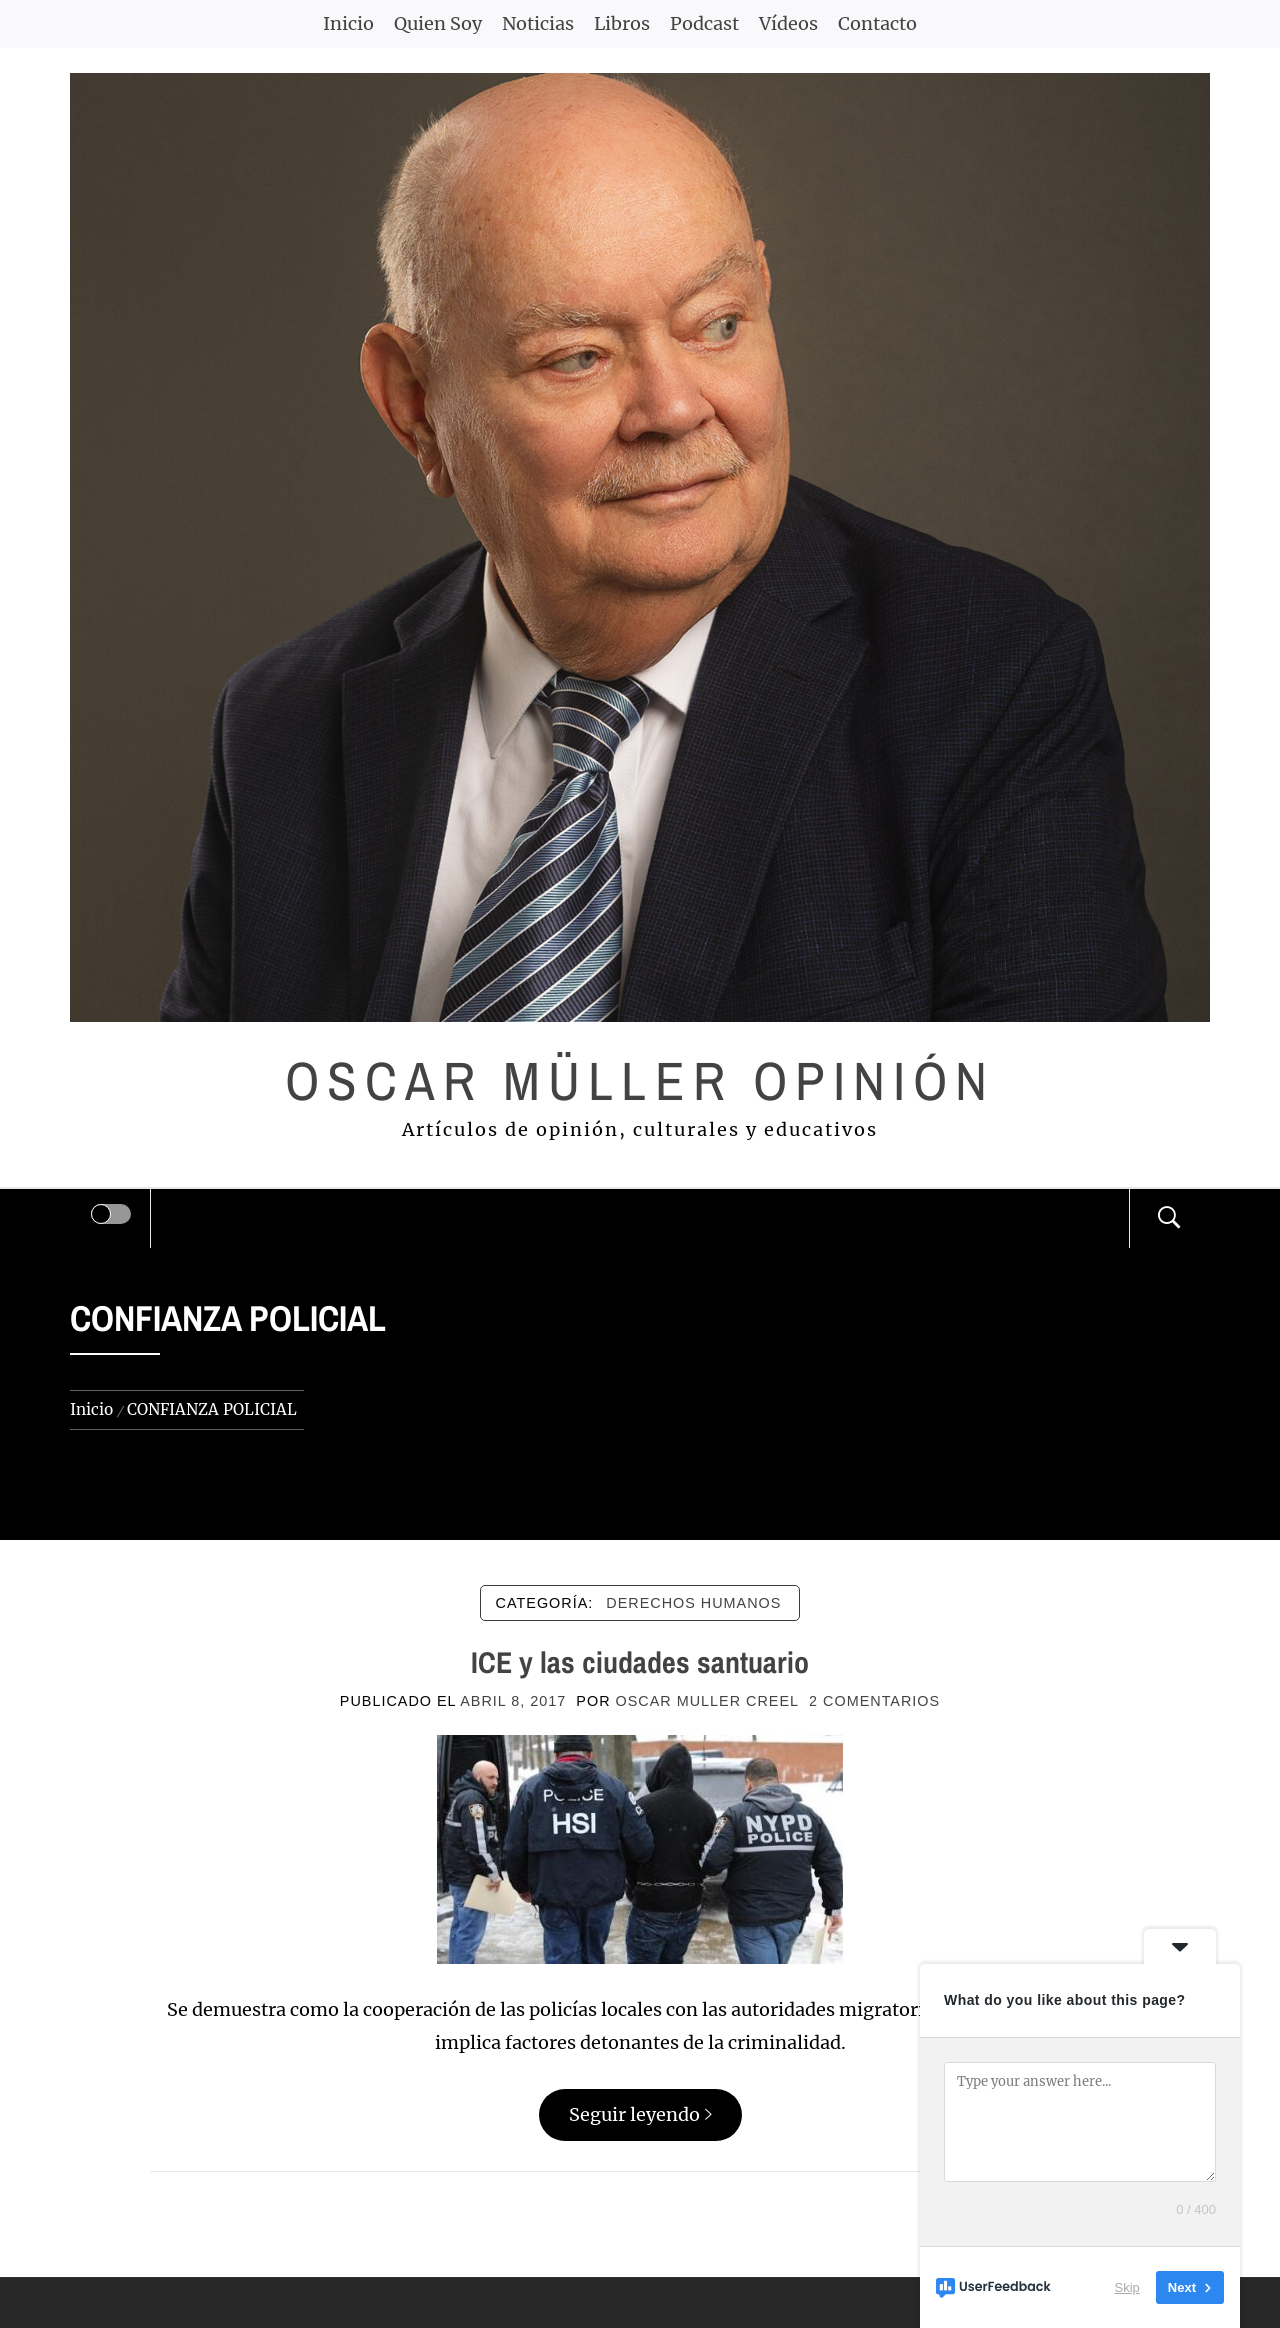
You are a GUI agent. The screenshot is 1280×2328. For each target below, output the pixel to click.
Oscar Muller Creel (708, 1701)
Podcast (704, 23)
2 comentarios (874, 1701)
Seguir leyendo (640, 2114)
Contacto (877, 23)
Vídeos (788, 23)
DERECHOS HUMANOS (693, 1603)
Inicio (348, 23)
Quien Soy (438, 23)
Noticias (538, 23)
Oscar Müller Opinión (640, 1080)
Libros (622, 23)
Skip (1127, 2287)
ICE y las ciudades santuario (640, 1662)
